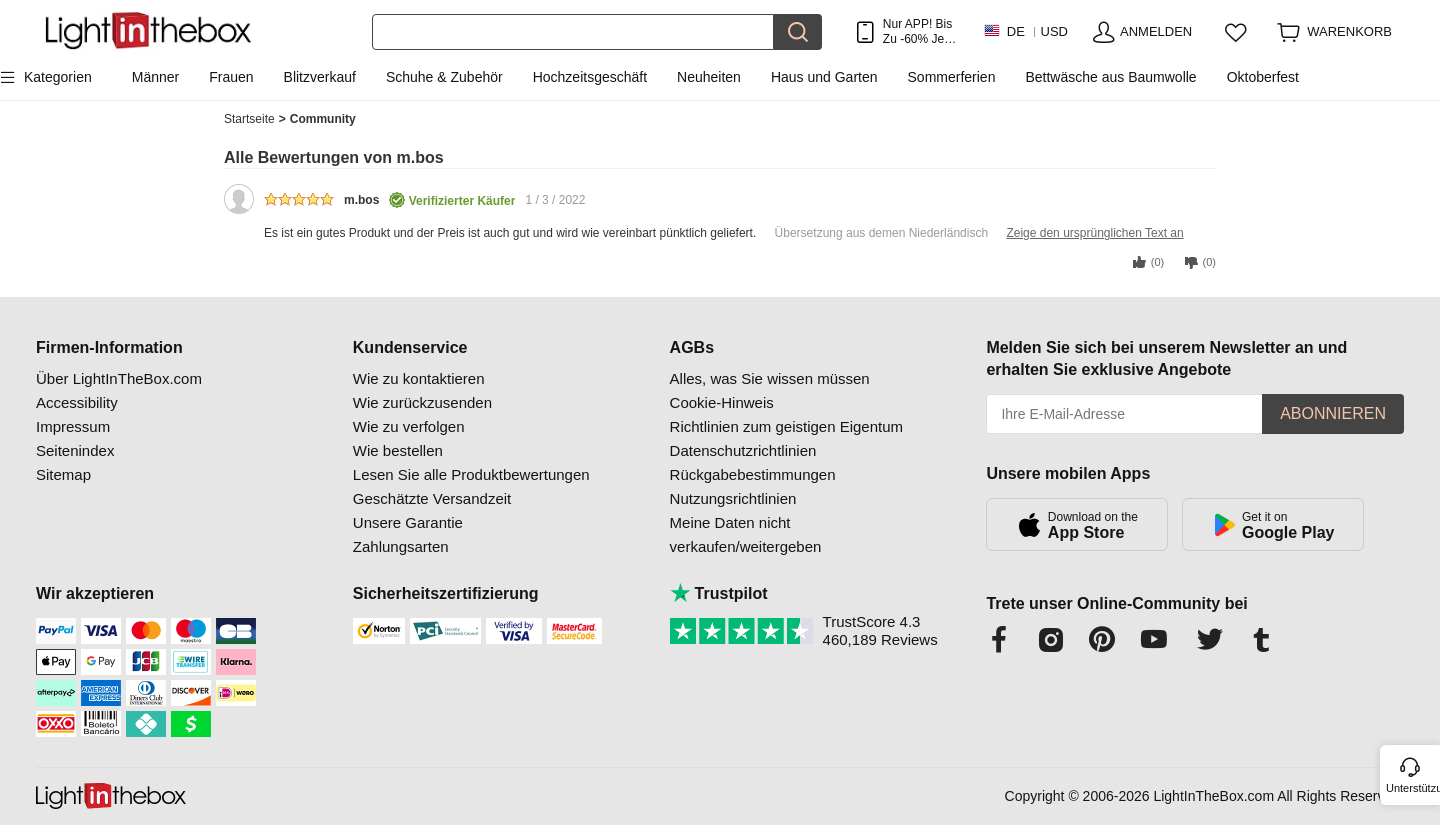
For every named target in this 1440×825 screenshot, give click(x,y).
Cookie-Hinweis (722, 402)
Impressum (73, 426)
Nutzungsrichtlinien (733, 498)
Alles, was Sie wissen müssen (770, 378)
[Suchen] (573, 32)
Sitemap (63, 474)
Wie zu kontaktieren (419, 378)
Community (323, 119)
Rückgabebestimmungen (753, 474)
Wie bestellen (398, 450)
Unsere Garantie (408, 522)
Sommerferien (952, 77)
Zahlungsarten (401, 546)
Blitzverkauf (320, 77)
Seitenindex (75, 450)
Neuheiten (709, 77)
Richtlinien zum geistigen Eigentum (786, 426)
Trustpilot (719, 593)
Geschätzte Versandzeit (432, 498)
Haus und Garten (824, 77)
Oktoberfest (1263, 77)
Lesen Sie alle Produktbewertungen (471, 474)
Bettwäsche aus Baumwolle (1110, 77)
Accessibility (77, 402)
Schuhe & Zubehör (444, 77)
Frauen (231, 77)
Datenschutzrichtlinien (743, 450)
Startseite (255, 119)
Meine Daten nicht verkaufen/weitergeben (746, 534)
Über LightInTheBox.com (119, 378)
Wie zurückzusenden (422, 402)
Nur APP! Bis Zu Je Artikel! (917, 31)
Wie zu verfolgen (409, 426)
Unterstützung (1411, 788)
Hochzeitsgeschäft (590, 77)
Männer (155, 77)
